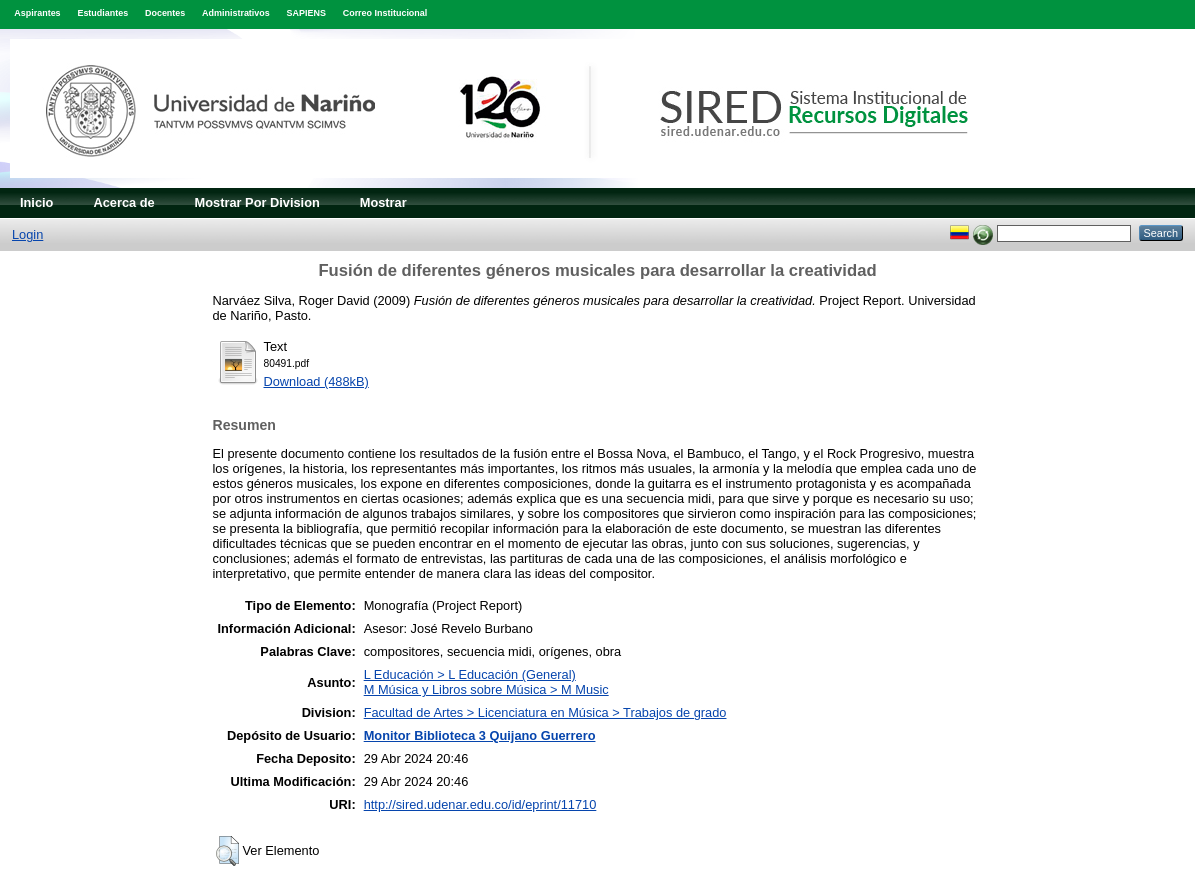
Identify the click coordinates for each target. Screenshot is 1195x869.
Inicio (36, 202)
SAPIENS (306, 13)
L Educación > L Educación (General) (470, 674)
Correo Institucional (385, 13)
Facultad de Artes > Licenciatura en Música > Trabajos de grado (545, 712)
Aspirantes (37, 13)
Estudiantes (102, 13)
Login (27, 234)
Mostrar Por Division (257, 202)
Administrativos (236, 13)
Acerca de (123, 202)
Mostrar (383, 202)
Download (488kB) (316, 381)
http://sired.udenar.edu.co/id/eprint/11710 (480, 804)
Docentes (165, 13)
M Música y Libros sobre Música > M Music (486, 689)
